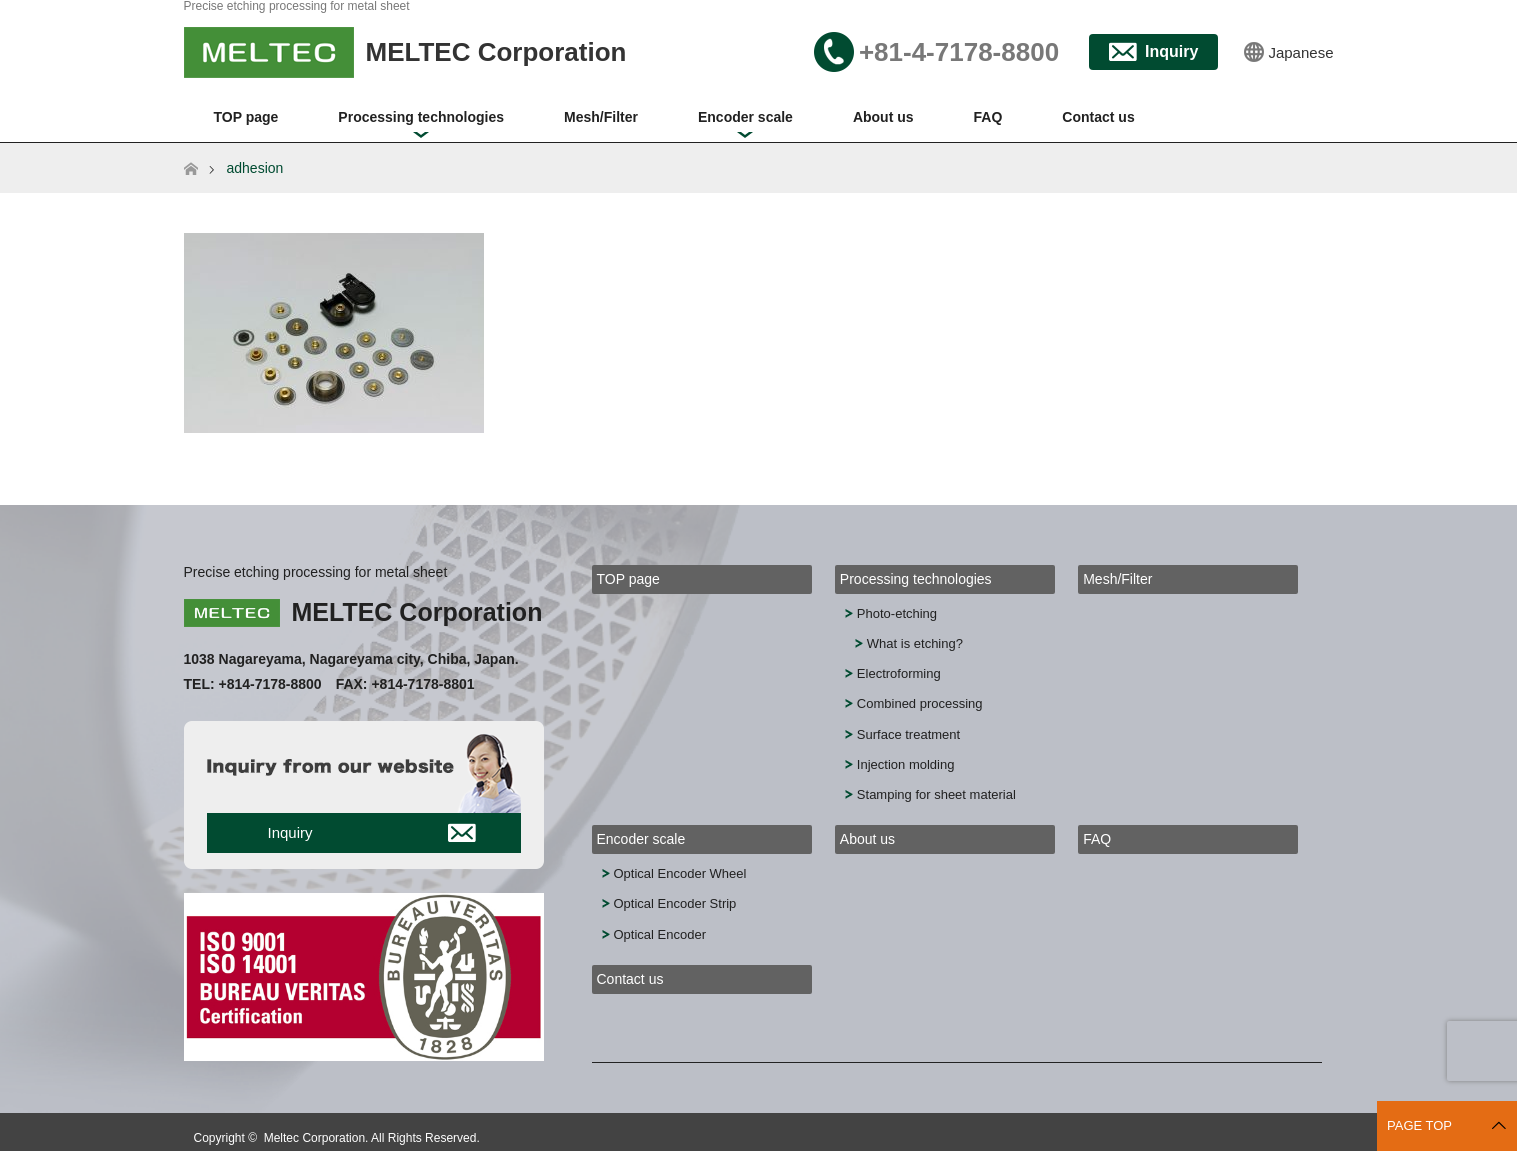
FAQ (988, 117)
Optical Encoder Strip (675, 903)
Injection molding (906, 764)
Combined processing (920, 703)
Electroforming (899, 673)
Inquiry (1171, 51)
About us (883, 117)
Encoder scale (745, 117)
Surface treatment (908, 734)
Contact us (1098, 117)
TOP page (246, 117)
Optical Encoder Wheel (680, 873)
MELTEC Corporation (417, 612)
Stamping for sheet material (936, 794)
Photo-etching (897, 613)
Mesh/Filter (601, 117)
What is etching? (915, 643)
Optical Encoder (660, 934)
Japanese (1300, 52)
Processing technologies (421, 117)
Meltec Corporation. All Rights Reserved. (372, 1138)
